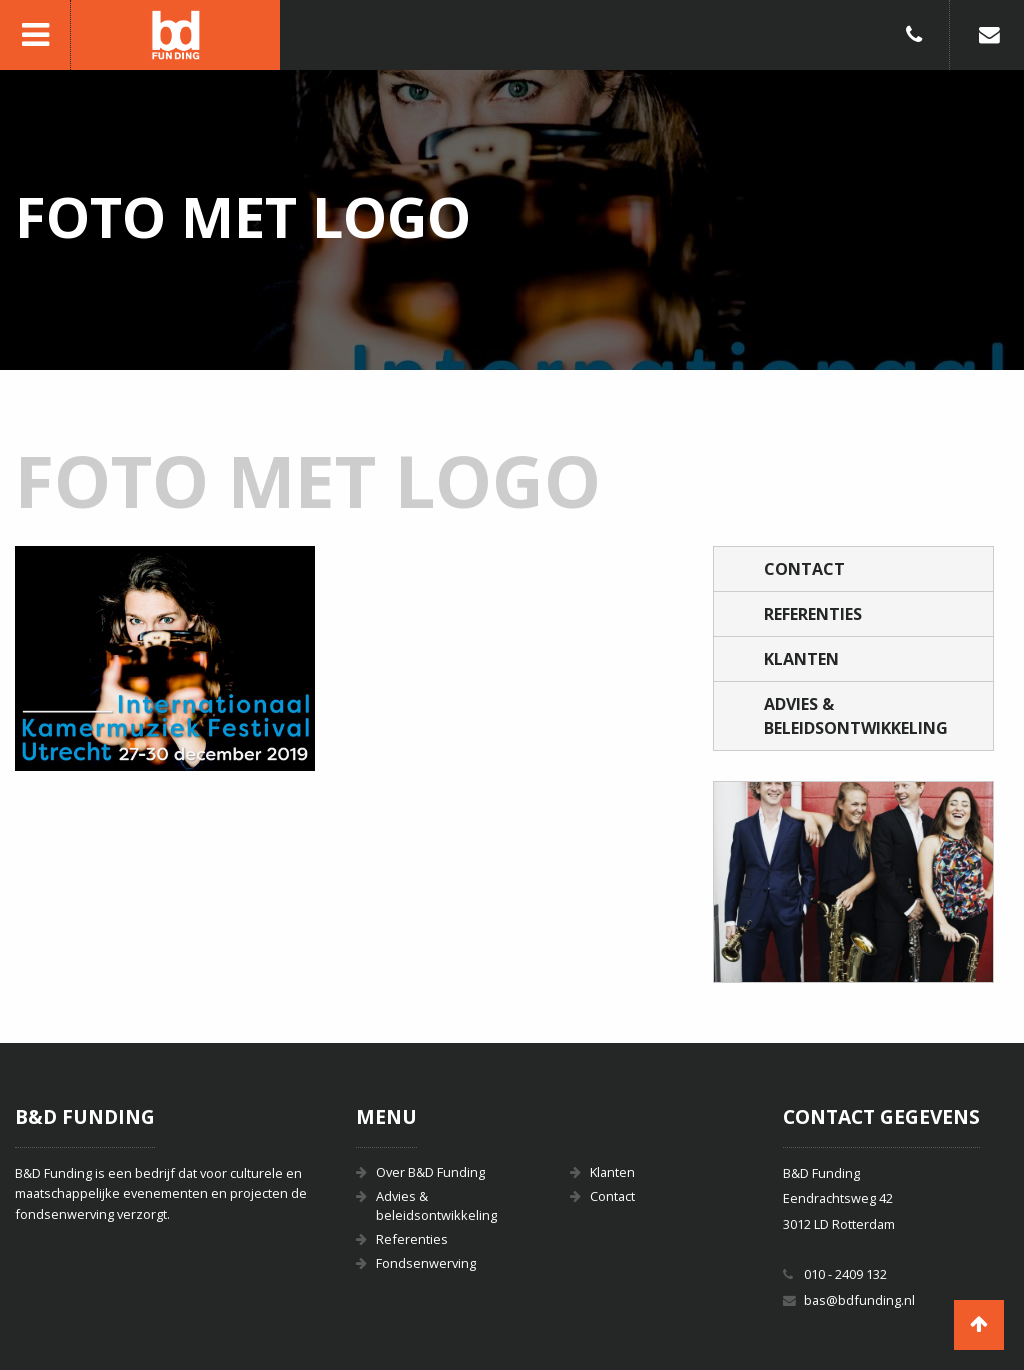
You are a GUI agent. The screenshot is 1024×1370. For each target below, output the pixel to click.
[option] (853, 882)
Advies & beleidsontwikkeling (856, 716)
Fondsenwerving (426, 1263)
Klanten (801, 659)
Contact (804, 569)
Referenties (813, 614)
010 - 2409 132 (845, 1274)
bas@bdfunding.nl (859, 1300)
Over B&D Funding (430, 1172)
